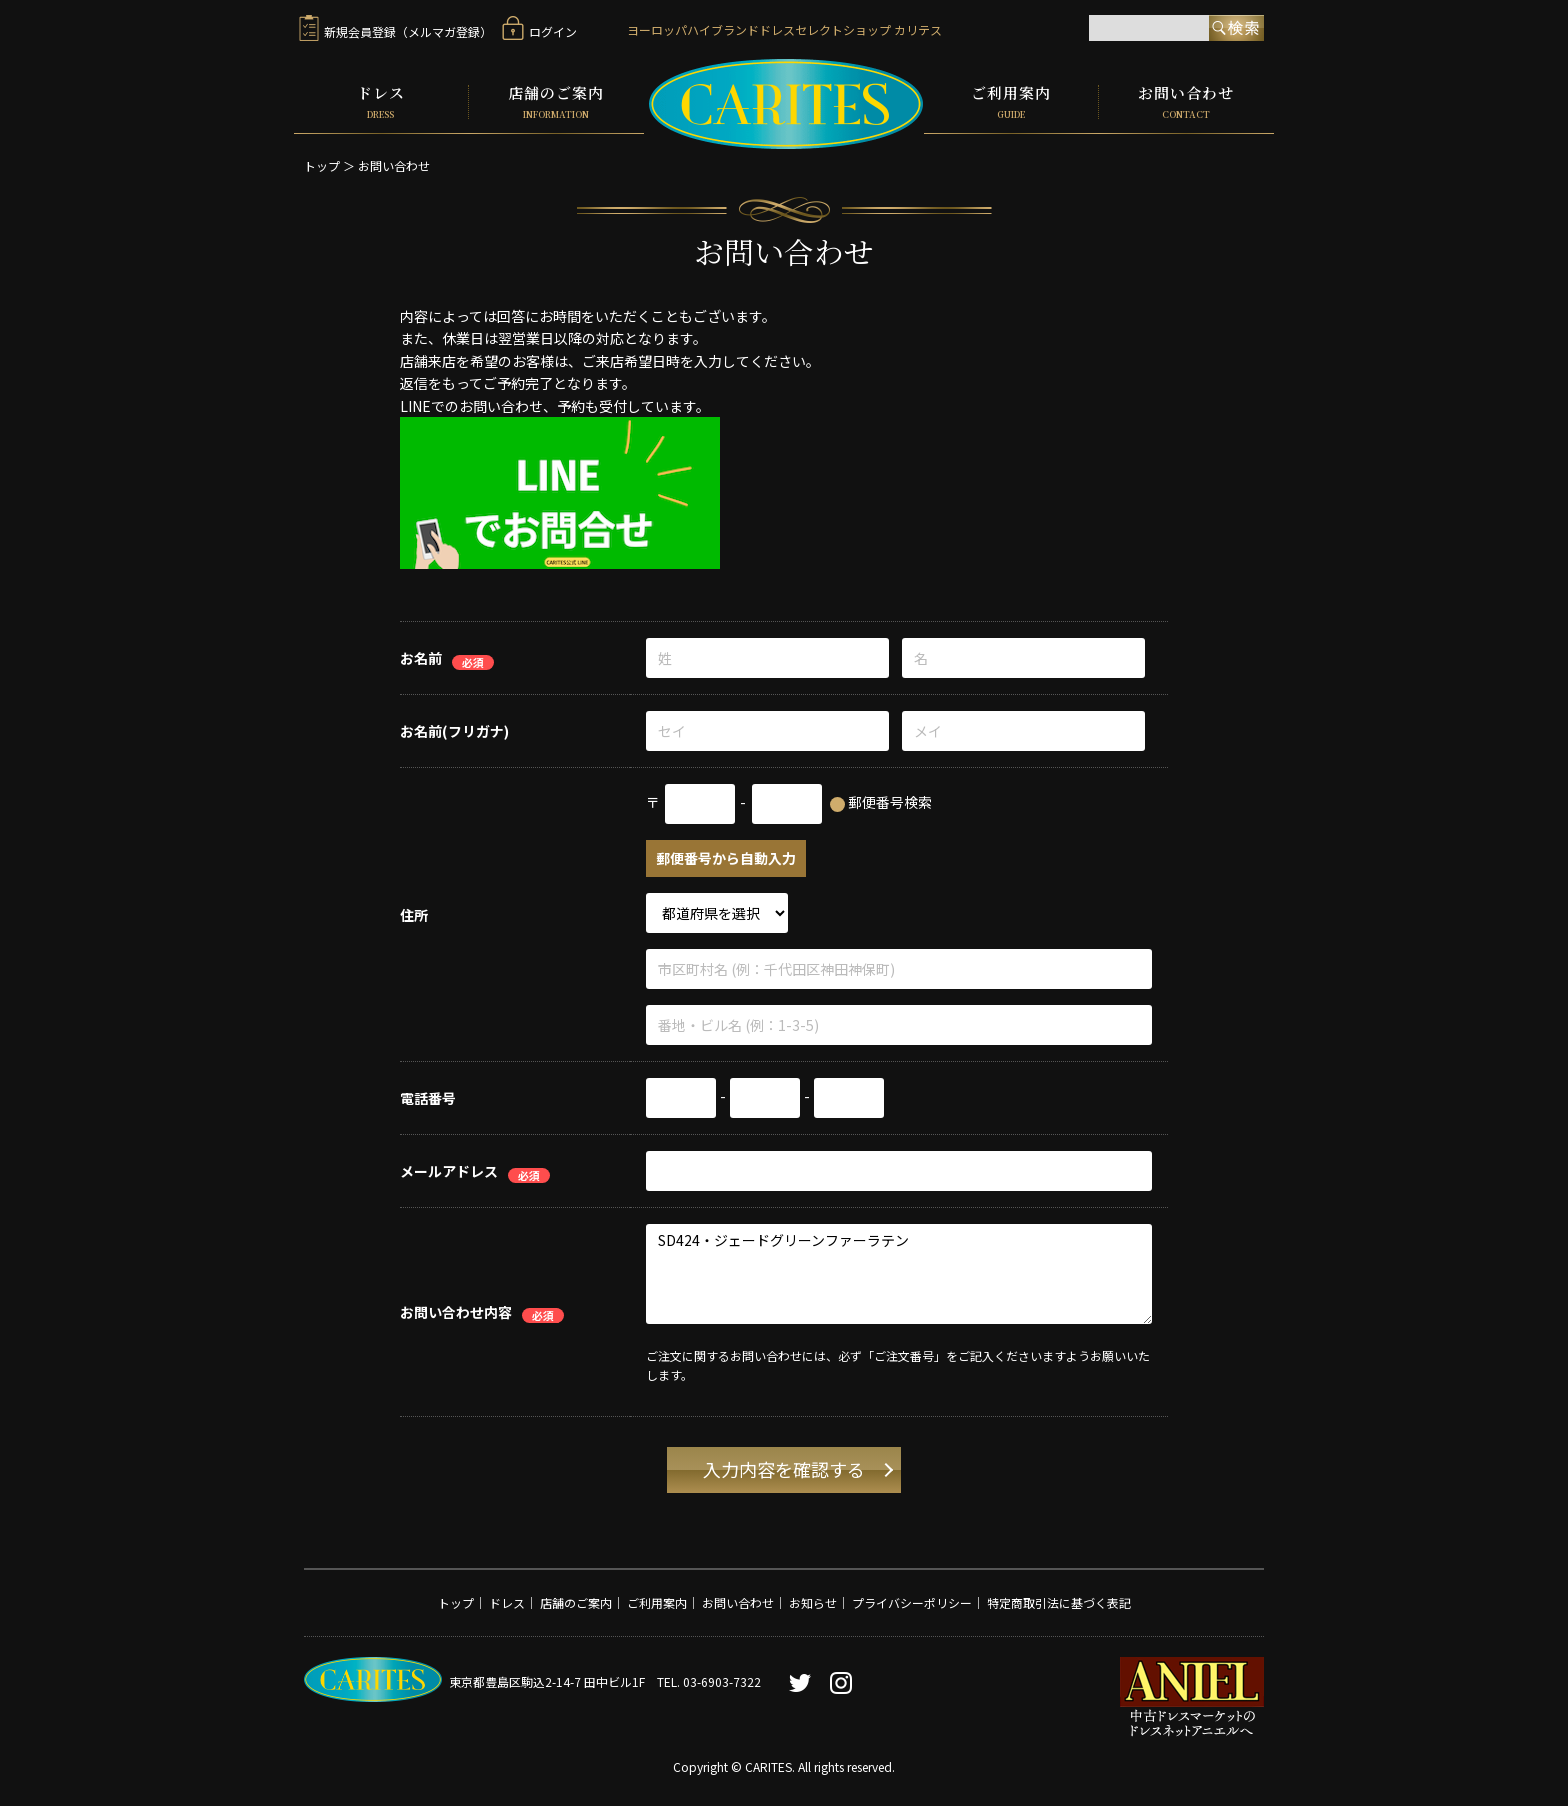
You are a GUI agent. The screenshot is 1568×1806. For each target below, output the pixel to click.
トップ (322, 165)
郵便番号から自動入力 (726, 858)
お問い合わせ (1186, 102)
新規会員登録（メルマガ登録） (395, 31)
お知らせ (813, 1602)
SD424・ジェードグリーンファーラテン (899, 1274)
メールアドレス (449, 1171)
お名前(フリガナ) (454, 731)
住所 (414, 914)
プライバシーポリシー (912, 1602)
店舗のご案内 (556, 102)
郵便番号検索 (890, 802)
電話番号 (428, 1098)
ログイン (539, 31)
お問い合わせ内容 (456, 1311)
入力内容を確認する (784, 1469)
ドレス (381, 102)
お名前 (421, 658)
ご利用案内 (1011, 102)
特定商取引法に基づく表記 (1059, 1602)
